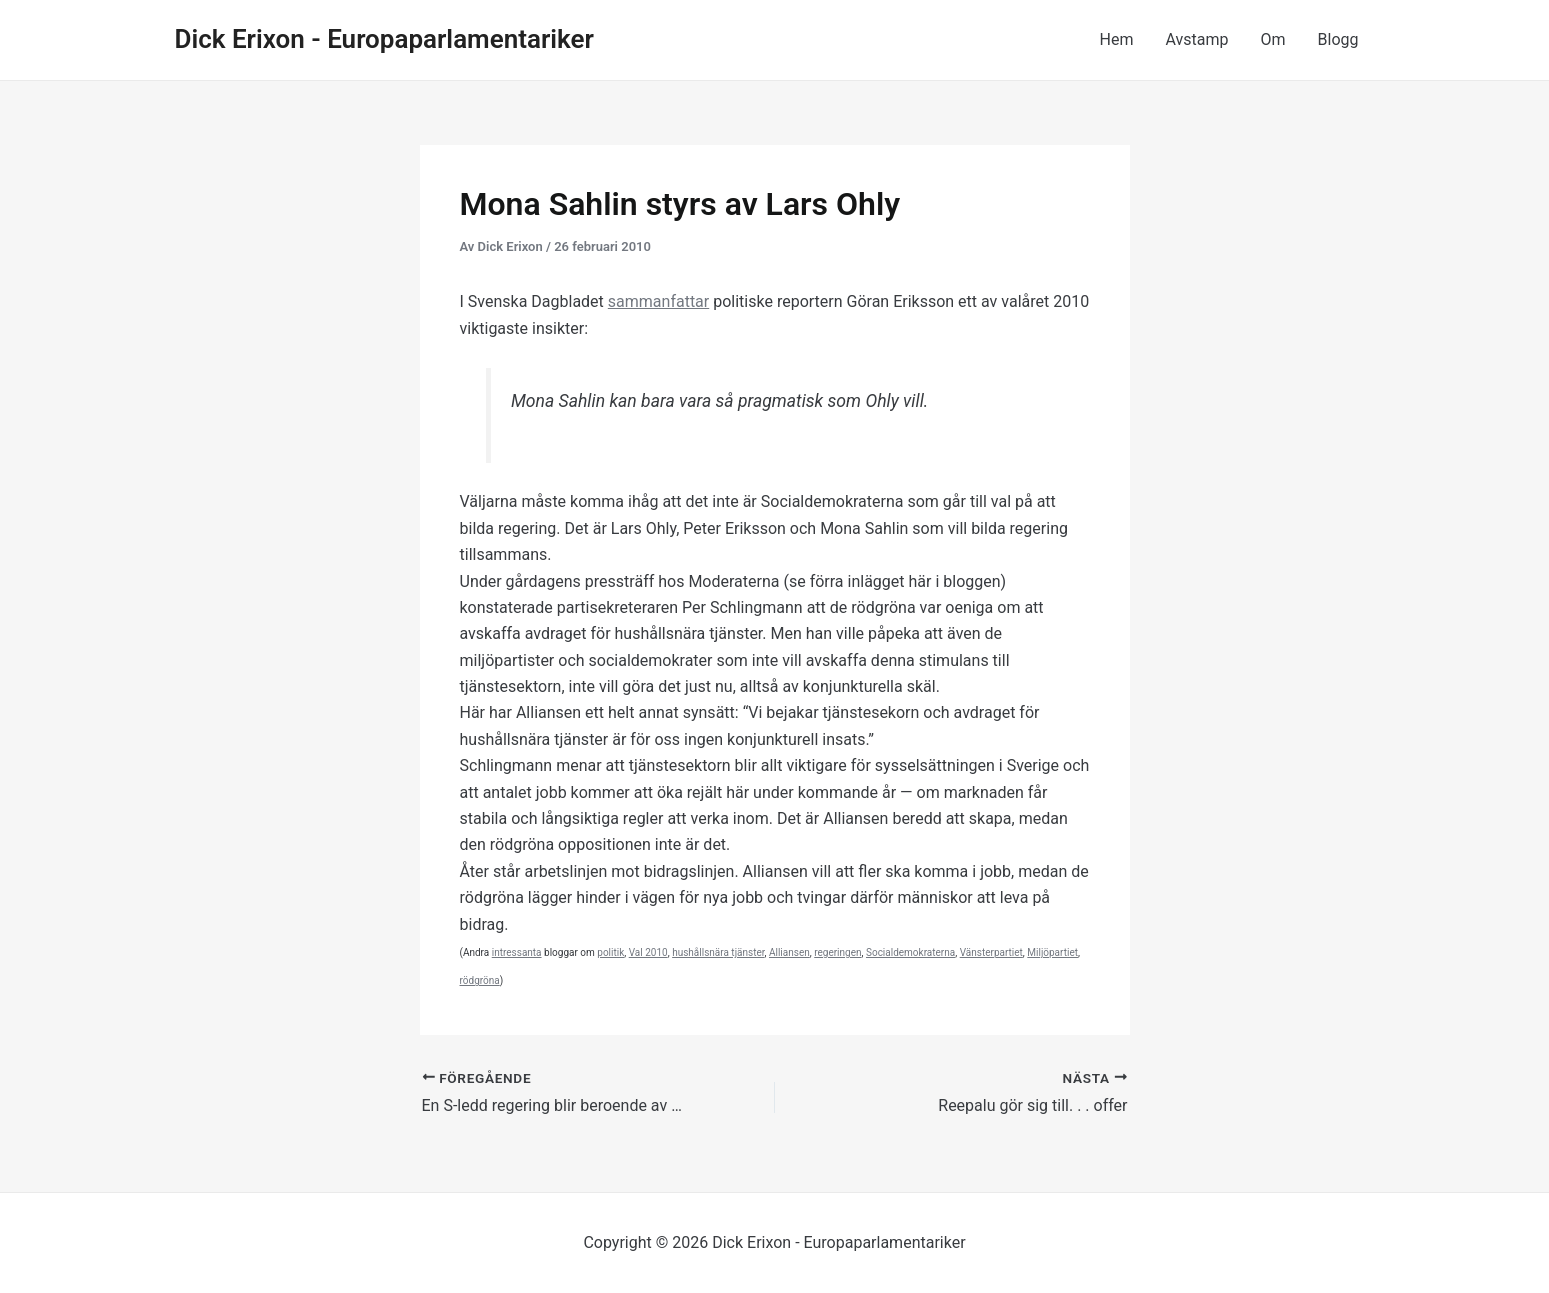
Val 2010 (648, 952)
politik (610, 952)
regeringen (837, 952)
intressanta (517, 952)
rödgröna (480, 980)
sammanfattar (658, 301)
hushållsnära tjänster (718, 952)
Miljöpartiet (1052, 952)
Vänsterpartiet (991, 952)
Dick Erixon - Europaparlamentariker (384, 39)
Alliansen (789, 952)
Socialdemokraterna (910, 952)
